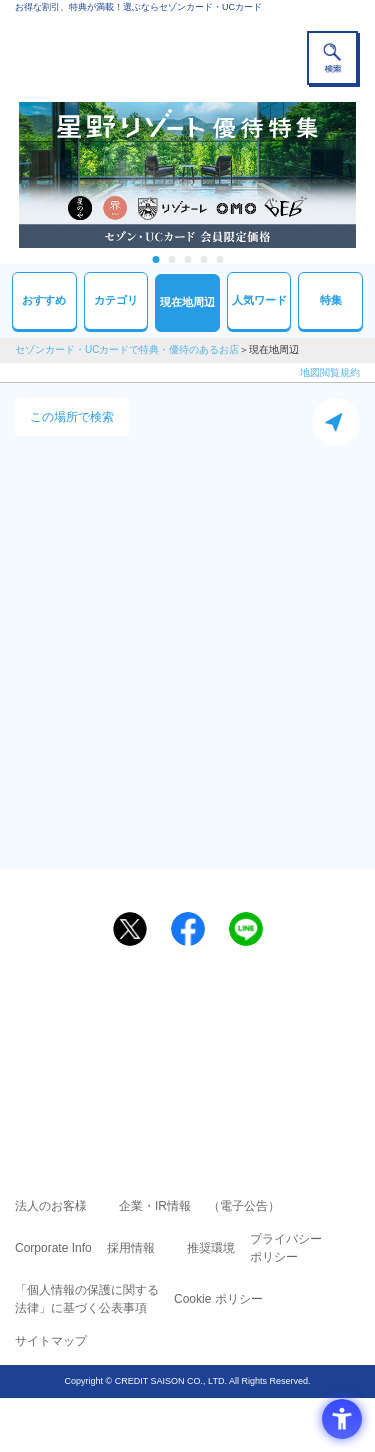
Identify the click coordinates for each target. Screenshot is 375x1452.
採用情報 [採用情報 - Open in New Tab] (131, 1248)
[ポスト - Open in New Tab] (130, 929)
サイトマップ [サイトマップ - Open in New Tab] (51, 1341)
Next (366, 174)
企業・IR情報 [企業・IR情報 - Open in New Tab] (155, 1206)
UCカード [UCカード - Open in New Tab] (241, 1042)
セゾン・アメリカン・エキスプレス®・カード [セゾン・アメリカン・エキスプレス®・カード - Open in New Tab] (179, 1066)
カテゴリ (116, 300)
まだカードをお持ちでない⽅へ (179, 977)
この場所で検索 (72, 417)
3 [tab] (187, 259)
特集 (331, 300)
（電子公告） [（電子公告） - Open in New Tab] (244, 1206)
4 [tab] (203, 259)
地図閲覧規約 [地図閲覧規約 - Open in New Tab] (330, 372)
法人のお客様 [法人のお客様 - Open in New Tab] (51, 1206)
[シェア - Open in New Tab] (188, 929)
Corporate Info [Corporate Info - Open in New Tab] (53, 1248)
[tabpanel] (187, 175)
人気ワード (259, 300)
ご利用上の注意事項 (107, 1014)
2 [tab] (171, 259)
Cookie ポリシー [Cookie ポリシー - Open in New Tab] (218, 1299)
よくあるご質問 (265, 1014)
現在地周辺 (187, 302)
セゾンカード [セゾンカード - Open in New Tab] (128, 1042)
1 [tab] (155, 259)
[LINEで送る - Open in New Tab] (246, 929)
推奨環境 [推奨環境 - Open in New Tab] (211, 1248)
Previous (9, 174)
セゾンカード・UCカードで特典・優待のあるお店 (127, 349)
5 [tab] (219, 259)
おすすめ (44, 300)
